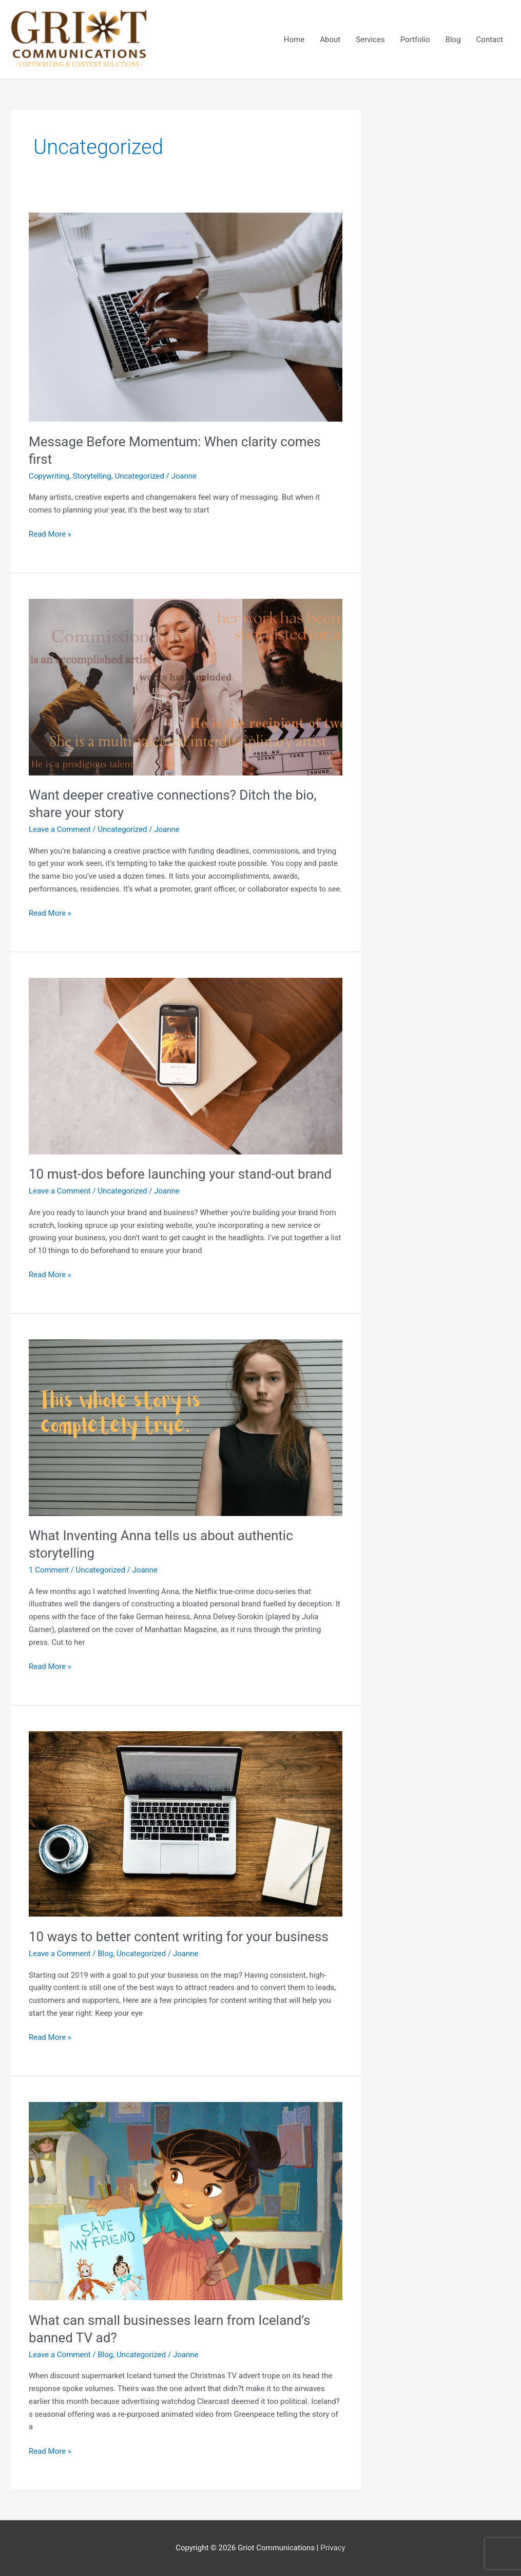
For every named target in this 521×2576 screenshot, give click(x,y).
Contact (489, 39)
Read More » (50, 533)
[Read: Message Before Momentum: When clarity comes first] (185, 316)
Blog (453, 39)
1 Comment (49, 1570)
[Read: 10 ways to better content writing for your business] (185, 1823)
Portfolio (415, 39)
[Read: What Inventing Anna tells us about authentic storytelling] (185, 1427)
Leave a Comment (60, 829)
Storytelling (92, 476)
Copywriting (49, 476)
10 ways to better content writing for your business (179, 1936)
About (330, 39)
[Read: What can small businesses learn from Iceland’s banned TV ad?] (185, 2200)
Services (370, 39)
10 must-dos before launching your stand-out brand (180, 1174)
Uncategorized (139, 476)
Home (294, 39)
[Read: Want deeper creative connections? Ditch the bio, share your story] (185, 686)
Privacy (332, 2547)
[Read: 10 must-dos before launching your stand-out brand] (185, 1065)
